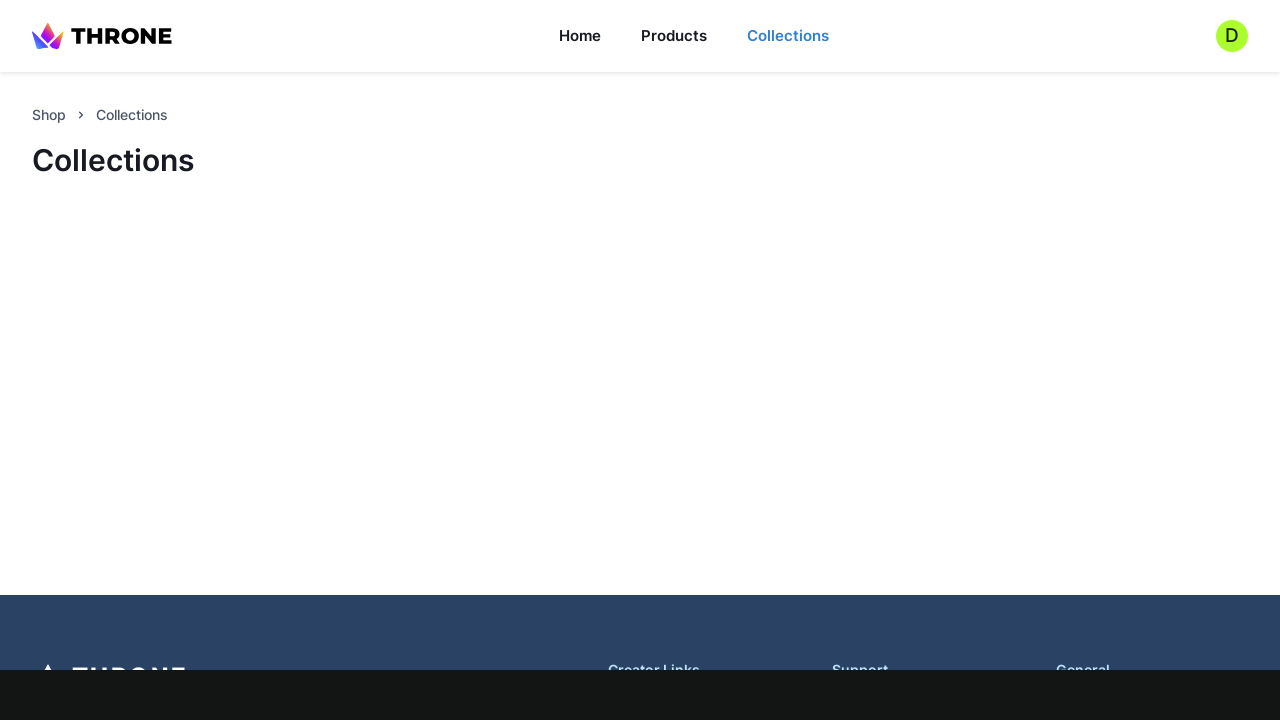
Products (674, 35)
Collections (788, 35)
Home (580, 35)
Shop (49, 114)
